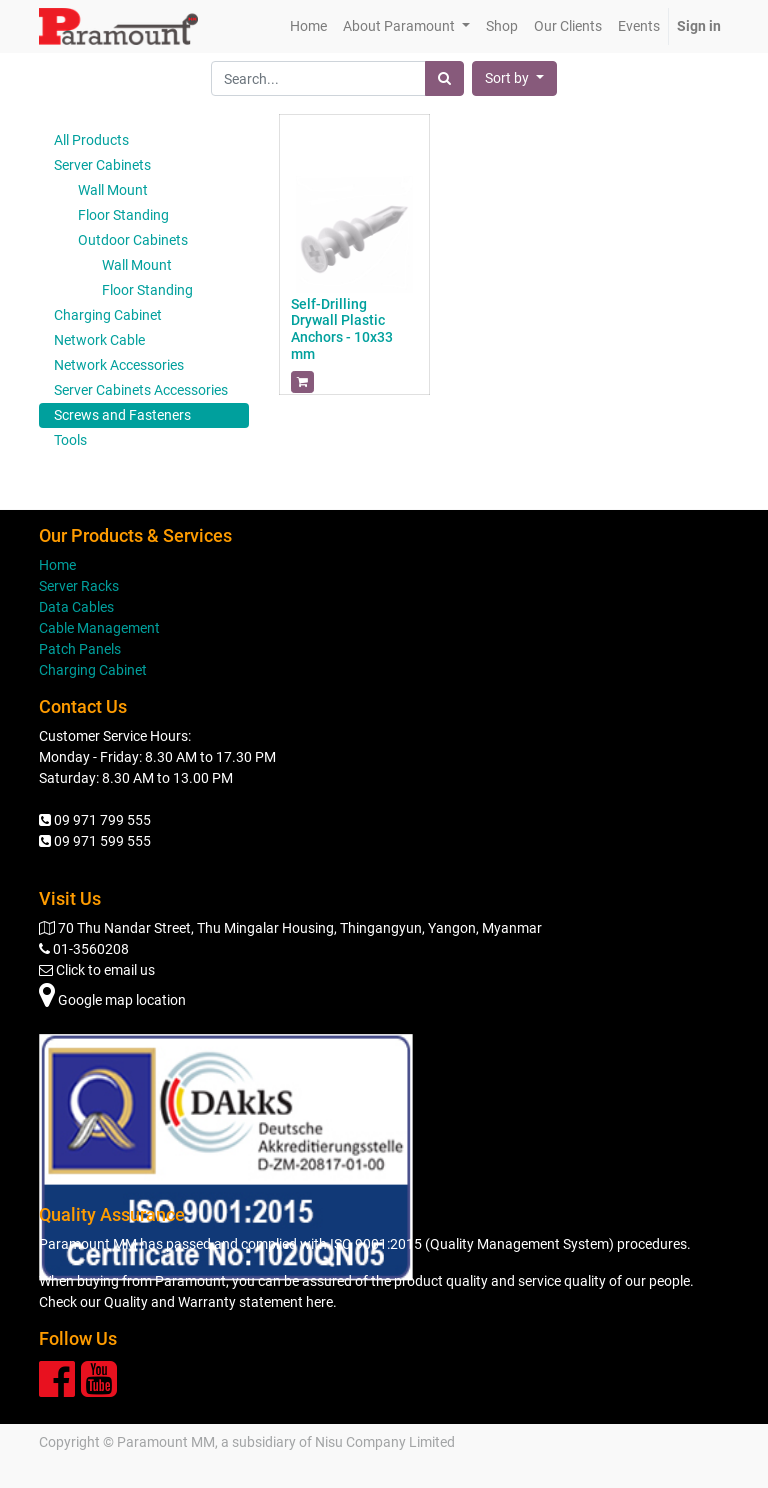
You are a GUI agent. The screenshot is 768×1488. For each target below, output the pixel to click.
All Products (91, 140)
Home (57, 565)
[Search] (444, 78)
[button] (514, 78)
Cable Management (99, 628)
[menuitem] (308, 26)
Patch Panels (80, 649)
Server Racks (79, 586)
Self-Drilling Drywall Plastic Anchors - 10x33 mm (342, 329)
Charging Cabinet (93, 670)
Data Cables (76, 607)
